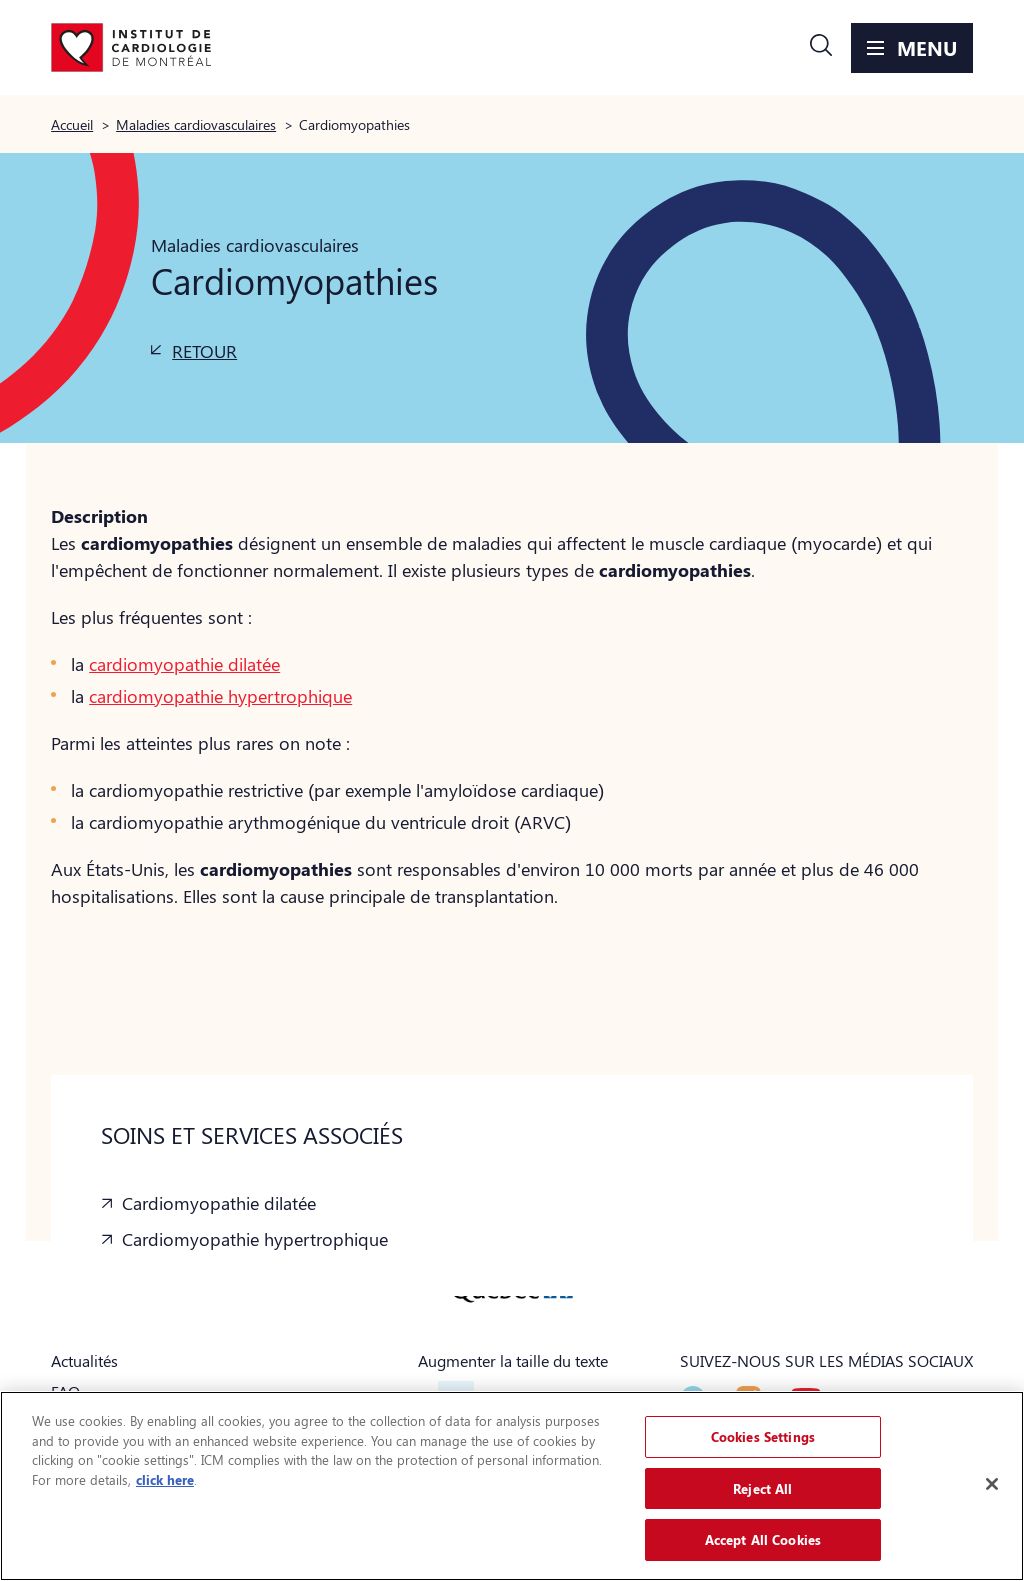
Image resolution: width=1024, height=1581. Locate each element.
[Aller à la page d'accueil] (131, 48)
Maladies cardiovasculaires (196, 124)
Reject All (762, 1488)
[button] (821, 48)
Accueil (72, 124)
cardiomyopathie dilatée (184, 664)
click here (165, 1479)
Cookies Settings (763, 1436)
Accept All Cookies (763, 1539)
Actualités (84, 1360)
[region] (512, 1486)
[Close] (992, 1484)
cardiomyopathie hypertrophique (220, 696)
